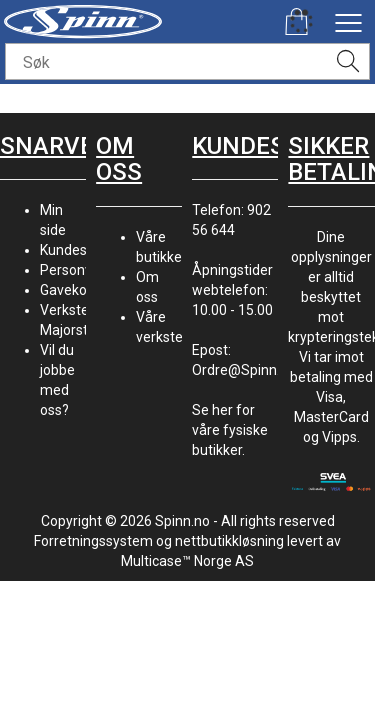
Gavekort (68, 290)
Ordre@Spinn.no (244, 370)
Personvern (76, 270)
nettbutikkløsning (229, 541)
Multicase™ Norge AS (187, 561)
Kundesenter (80, 250)
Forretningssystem (93, 541)
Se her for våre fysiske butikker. (230, 430)
